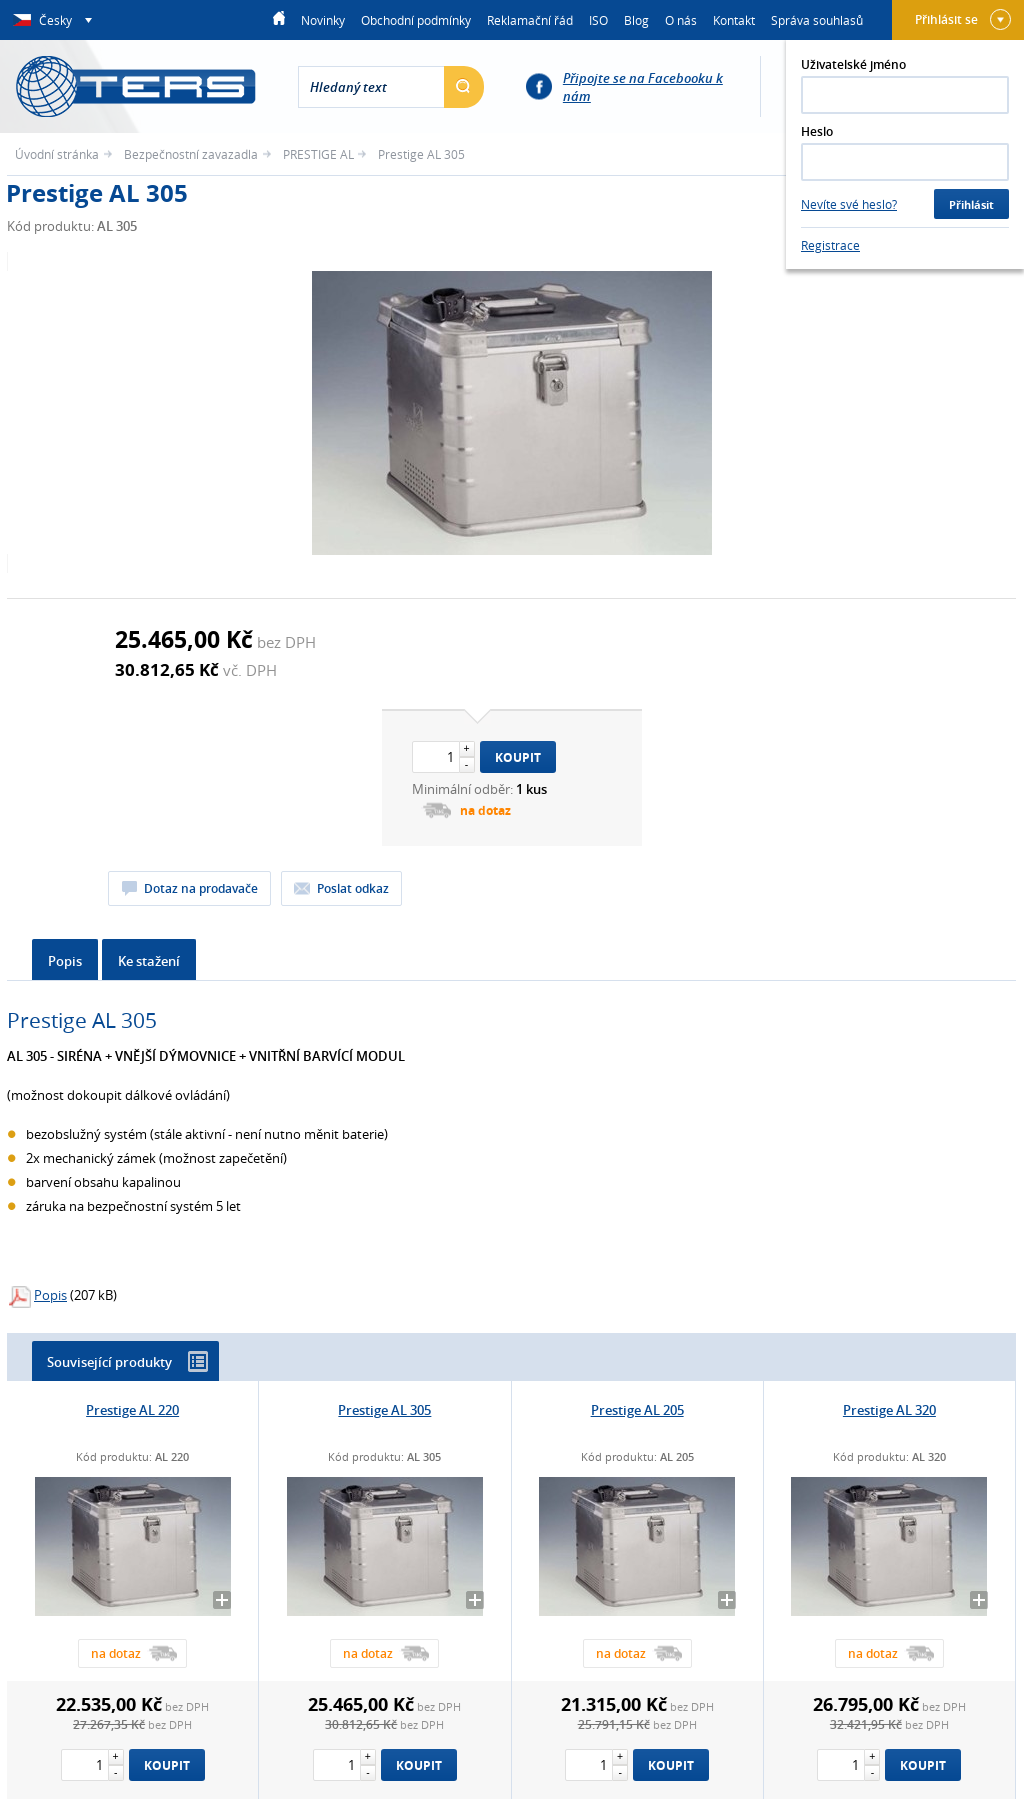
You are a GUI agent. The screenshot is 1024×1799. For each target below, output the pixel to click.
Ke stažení (149, 961)
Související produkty (127, 1361)
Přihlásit (971, 204)
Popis (65, 961)
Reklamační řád (530, 20)
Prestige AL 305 (384, 1410)
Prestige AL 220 (132, 1410)
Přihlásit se (963, 19)
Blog (636, 20)
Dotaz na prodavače (201, 888)
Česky (56, 20)
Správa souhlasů (817, 20)
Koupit (518, 757)
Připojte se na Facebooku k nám (643, 87)
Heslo (817, 131)
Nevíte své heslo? (849, 204)
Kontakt (734, 20)
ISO (598, 20)
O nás (681, 20)
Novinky (323, 20)
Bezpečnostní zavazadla (191, 154)
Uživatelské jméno (853, 64)
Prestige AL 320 (889, 1410)
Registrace (830, 245)
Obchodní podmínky (416, 20)
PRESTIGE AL (318, 154)
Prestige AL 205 (637, 1410)
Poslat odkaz (353, 888)
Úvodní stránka (57, 154)
